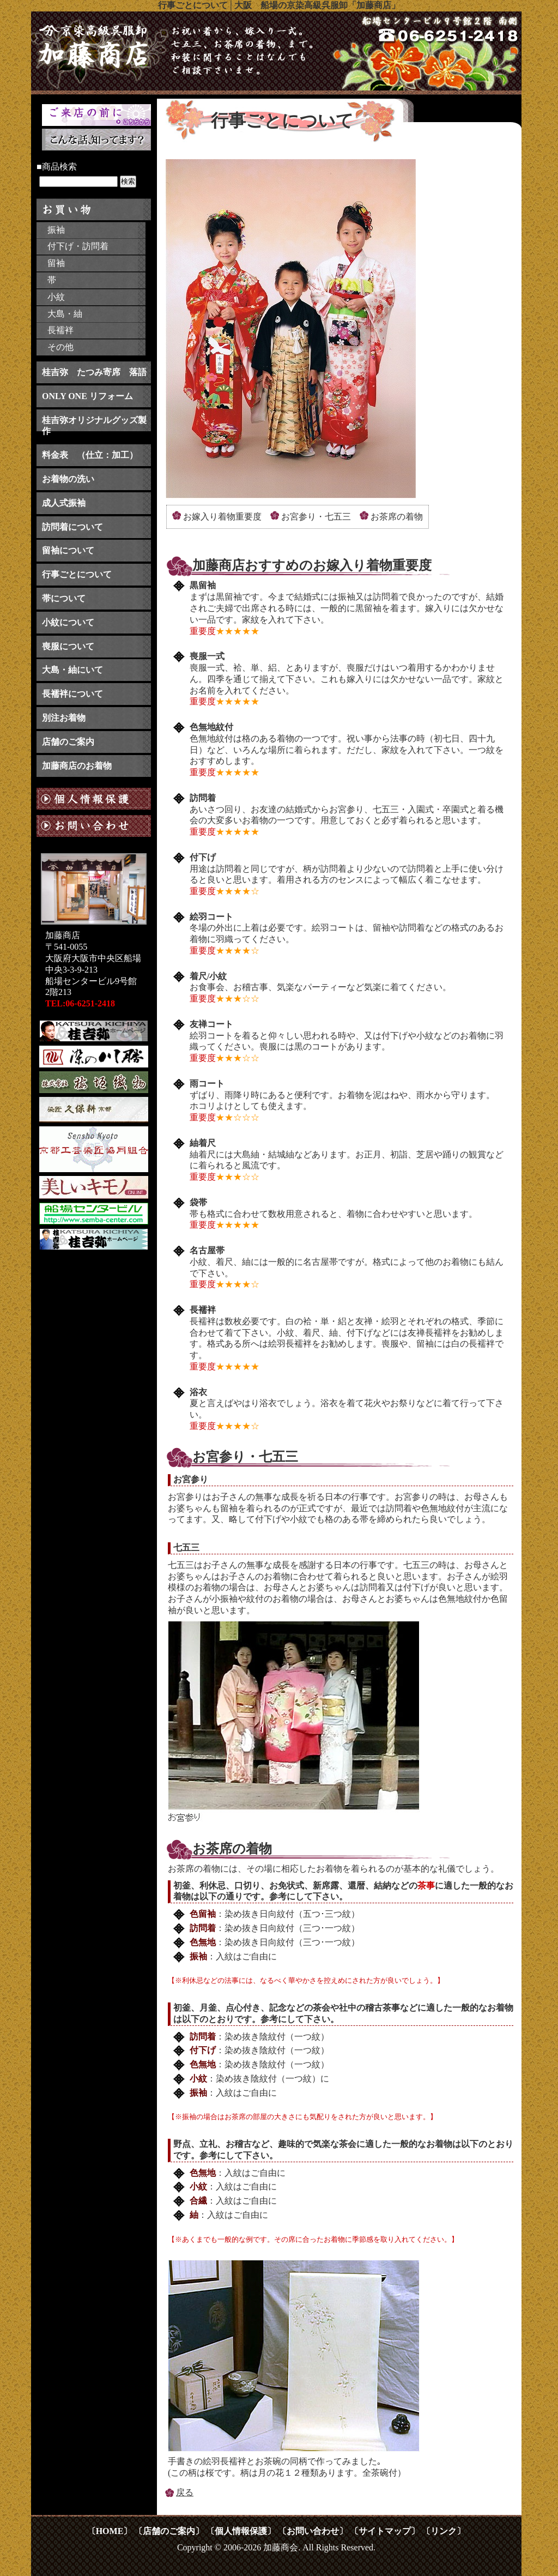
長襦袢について (72, 693)
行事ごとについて (77, 574)
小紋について (68, 622)
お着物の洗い (68, 479)
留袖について (68, 550)
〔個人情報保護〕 (241, 2531)
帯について (64, 598)
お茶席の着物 (397, 516)
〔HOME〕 (109, 2531)
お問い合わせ (94, 830)
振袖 (56, 229)
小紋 (56, 296)
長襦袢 (60, 330)
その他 (60, 347)
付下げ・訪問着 (77, 246)
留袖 (56, 263)
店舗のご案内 (68, 741)
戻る (184, 2492)
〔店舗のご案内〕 (169, 2531)
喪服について (68, 646)
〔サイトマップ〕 (385, 2531)
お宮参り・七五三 (316, 516)
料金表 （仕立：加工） (90, 455)
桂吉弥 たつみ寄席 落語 (94, 372)
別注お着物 (64, 717)
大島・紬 (64, 313)
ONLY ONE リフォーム (87, 396)
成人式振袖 (64, 503)
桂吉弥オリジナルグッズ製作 (94, 425)
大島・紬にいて (72, 669)
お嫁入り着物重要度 (222, 516)
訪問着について (72, 527)
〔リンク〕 (443, 2531)
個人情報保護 (94, 799)
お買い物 (94, 209)
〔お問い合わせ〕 (313, 2531)
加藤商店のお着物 (77, 765)
